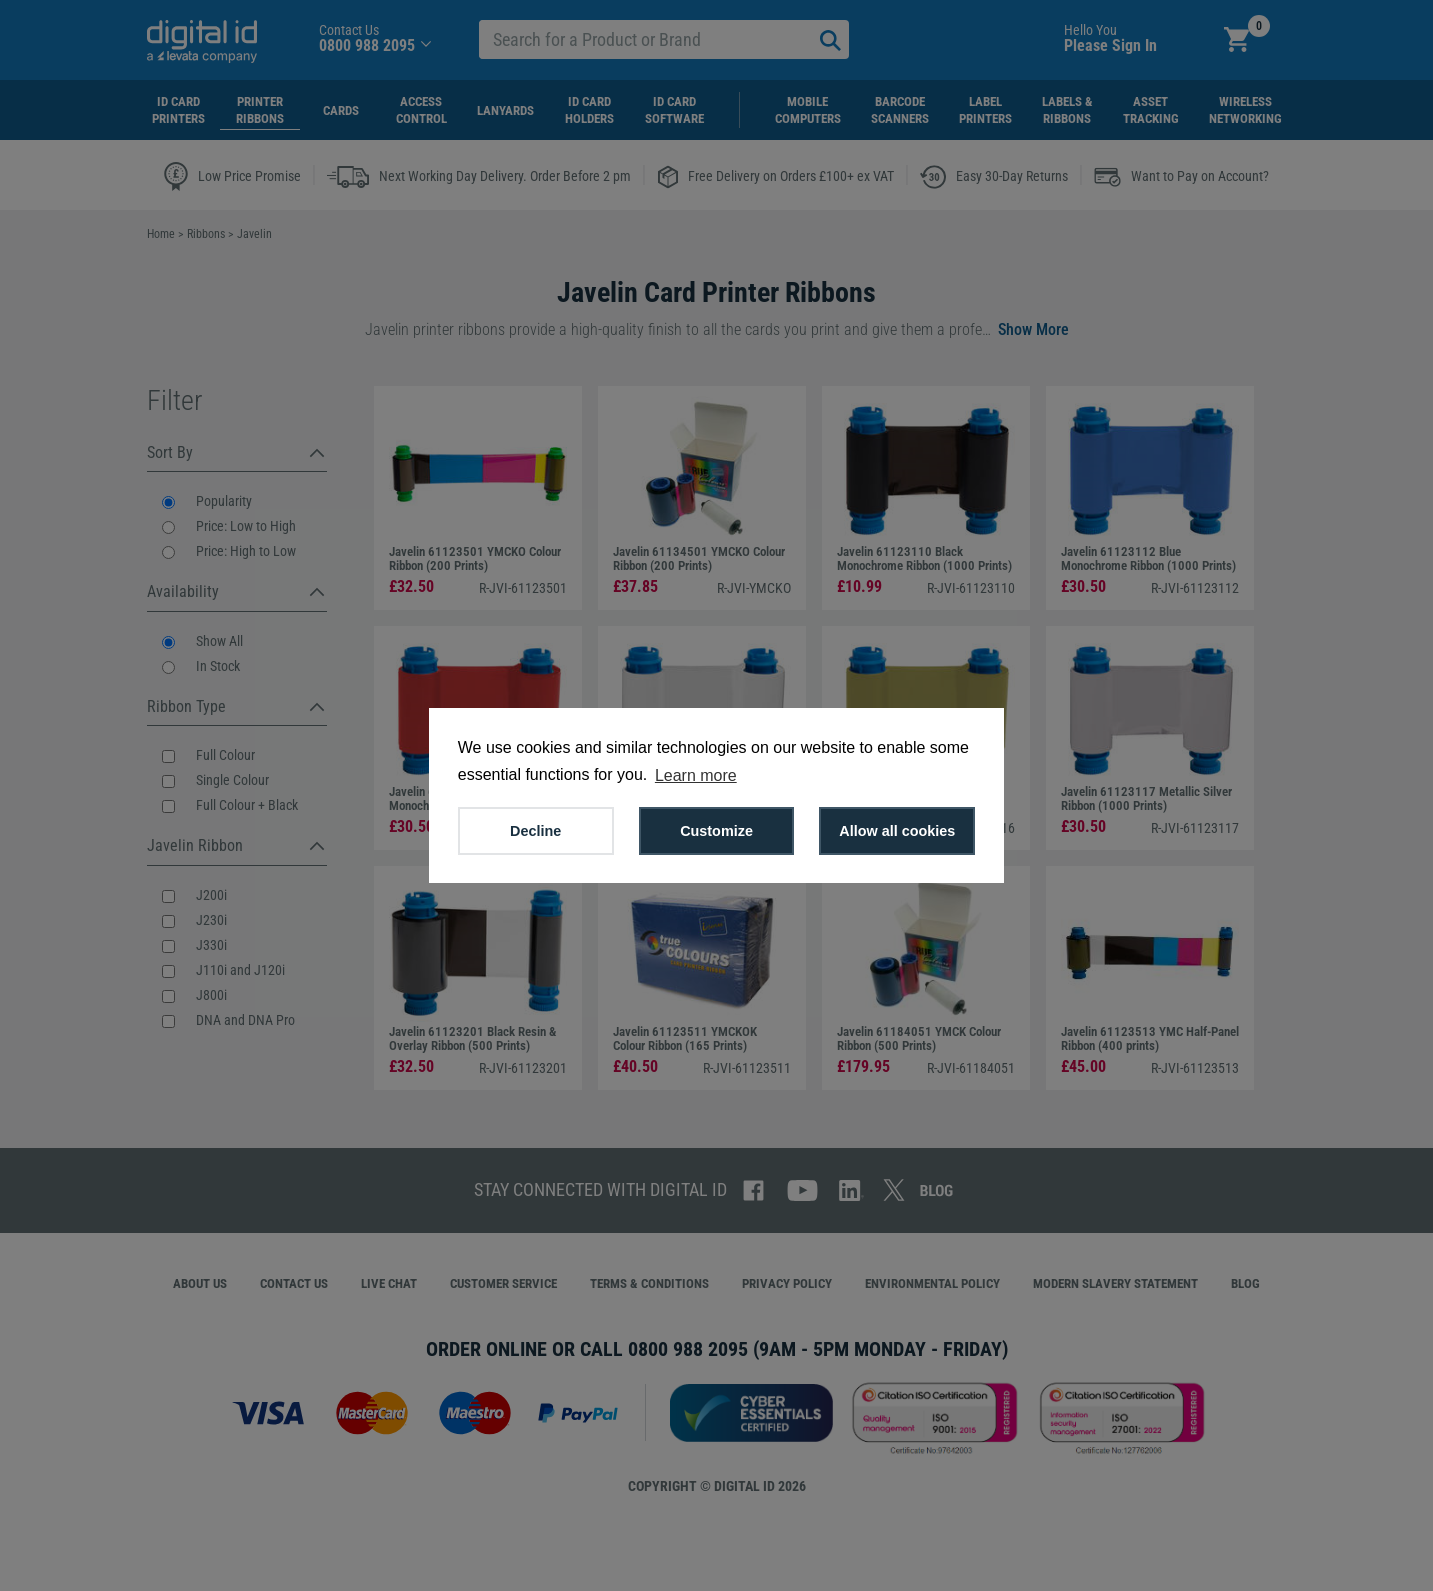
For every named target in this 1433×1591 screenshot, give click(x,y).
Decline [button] (535, 831)
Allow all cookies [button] (897, 831)
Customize (716, 831)
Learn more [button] (696, 775)
